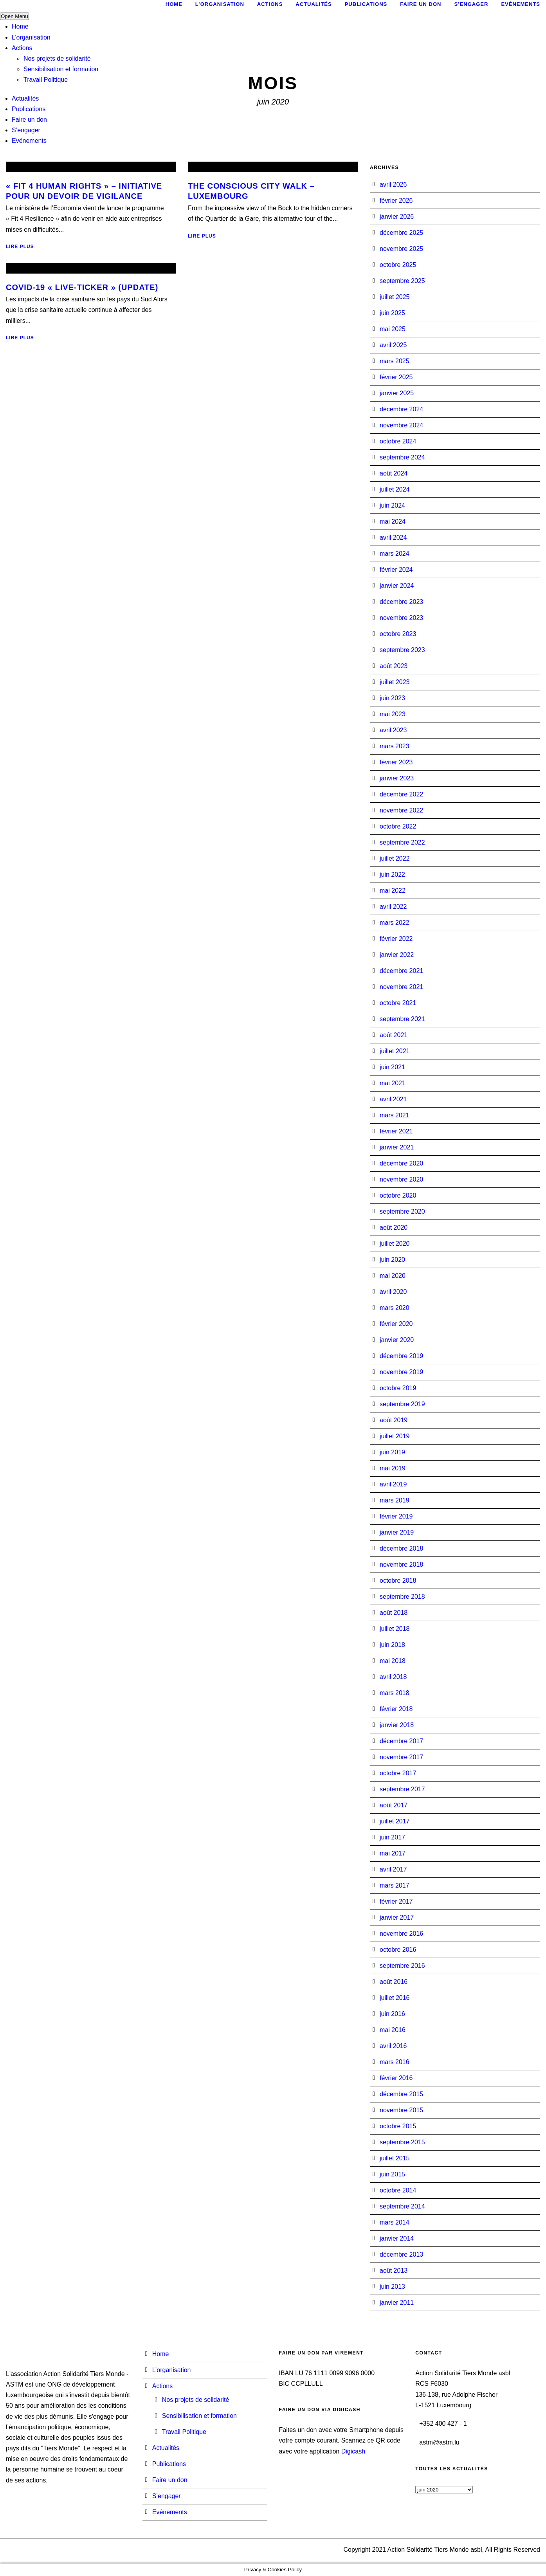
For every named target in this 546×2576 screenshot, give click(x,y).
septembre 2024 (402, 457)
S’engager (26, 130)
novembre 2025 (401, 248)
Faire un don (29, 119)
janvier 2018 (397, 1725)
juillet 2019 (395, 1436)
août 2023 (393, 666)
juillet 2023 (395, 682)
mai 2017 (392, 1853)
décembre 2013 (401, 2254)
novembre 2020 (401, 1179)
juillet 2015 (395, 2158)
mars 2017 (394, 1885)
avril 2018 (393, 1676)
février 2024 (396, 569)
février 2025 (396, 377)
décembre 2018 (401, 1548)
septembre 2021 (402, 1019)
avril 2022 (393, 906)
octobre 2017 (398, 1773)
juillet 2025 (395, 297)
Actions (22, 48)
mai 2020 (392, 1275)
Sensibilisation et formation (60, 69)
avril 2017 (393, 1869)
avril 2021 (393, 1099)
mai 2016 (392, 2030)
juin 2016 (392, 2013)
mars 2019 (394, 1500)
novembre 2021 (401, 987)
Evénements (29, 140)
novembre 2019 (401, 1372)
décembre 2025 (401, 232)
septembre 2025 (402, 280)
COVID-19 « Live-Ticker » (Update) (82, 287)
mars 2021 (394, 1115)
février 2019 (396, 1516)
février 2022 (396, 938)
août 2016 (393, 1981)
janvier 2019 (397, 1532)
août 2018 (393, 1612)
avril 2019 (393, 1484)
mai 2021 (392, 1083)
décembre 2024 (401, 409)
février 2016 (396, 2078)
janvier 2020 (397, 1340)
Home (20, 26)
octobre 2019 (398, 1388)
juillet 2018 (395, 1628)
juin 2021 (392, 1067)
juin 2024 (392, 505)
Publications (28, 109)
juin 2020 (392, 1259)
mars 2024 (394, 553)
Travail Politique (45, 79)
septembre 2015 (402, 2142)
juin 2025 (392, 313)
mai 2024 (392, 521)
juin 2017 (392, 1837)
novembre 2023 (401, 617)
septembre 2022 (402, 842)
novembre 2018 (401, 1564)
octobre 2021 (398, 1003)
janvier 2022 (397, 954)
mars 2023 (394, 746)
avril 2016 (393, 2046)
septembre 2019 (402, 1404)
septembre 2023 (402, 650)
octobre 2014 (398, 2190)
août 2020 (393, 1227)
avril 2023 (393, 730)
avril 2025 (393, 345)
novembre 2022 (401, 810)
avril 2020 (393, 1291)
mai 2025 (392, 329)
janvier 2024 (397, 585)
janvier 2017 (397, 1917)
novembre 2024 (401, 425)
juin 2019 (392, 1452)
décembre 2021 (401, 970)
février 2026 (396, 200)
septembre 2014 (402, 2206)
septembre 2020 (402, 1211)
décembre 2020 (401, 1163)
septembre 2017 (402, 1789)
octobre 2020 (398, 1195)
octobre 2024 (398, 441)
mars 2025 (394, 361)
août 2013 (393, 2270)
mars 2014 (394, 2222)
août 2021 (393, 1035)
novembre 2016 (401, 1933)
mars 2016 (394, 2062)
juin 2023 (392, 698)
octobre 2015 (398, 2126)
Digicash (353, 2451)
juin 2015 (392, 2174)
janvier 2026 (397, 216)
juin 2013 (392, 2286)
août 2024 (393, 473)
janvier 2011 (397, 2302)
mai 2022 (392, 890)
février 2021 (396, 1131)
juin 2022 (392, 874)
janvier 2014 (397, 2238)
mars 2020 (394, 1307)
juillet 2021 (395, 1051)
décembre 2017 (401, 1741)
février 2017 (396, 1901)
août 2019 (393, 1420)
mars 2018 (394, 1693)
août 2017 (393, 1805)
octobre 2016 (398, 1949)
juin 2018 (392, 1644)
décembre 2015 (401, 2094)
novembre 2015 (401, 2110)
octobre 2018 (398, 1580)
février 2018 (396, 1709)
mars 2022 (394, 922)
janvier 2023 (397, 778)
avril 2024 (393, 537)
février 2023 (396, 762)
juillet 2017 (395, 1821)
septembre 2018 (402, 1596)
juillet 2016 (395, 1997)
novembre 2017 (401, 1757)
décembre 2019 (401, 1356)
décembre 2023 (401, 601)
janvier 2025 (397, 393)
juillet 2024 (395, 489)
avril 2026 (393, 184)
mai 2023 (392, 714)
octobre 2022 (398, 826)
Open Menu (14, 16)
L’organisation (31, 37)
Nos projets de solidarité (57, 58)
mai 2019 (392, 1468)
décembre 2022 (401, 794)
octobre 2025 (398, 264)
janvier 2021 (397, 1147)
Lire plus (20, 246)
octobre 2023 (398, 633)
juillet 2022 (395, 858)
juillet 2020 (395, 1243)
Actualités (25, 98)
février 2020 (396, 1323)
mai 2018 (392, 1660)
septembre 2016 (402, 1965)
